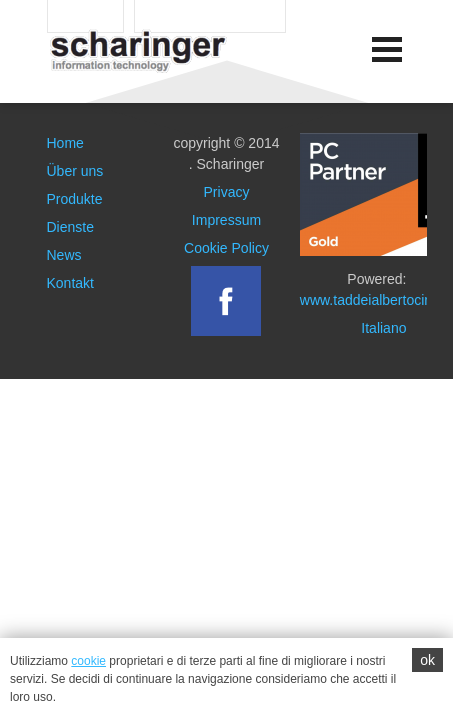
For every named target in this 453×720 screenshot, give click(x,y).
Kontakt (70, 283)
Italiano (383, 328)
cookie (88, 661)
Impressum (226, 220)
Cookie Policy (226, 248)
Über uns (75, 171)
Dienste (70, 227)
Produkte (75, 199)
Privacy (227, 192)
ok (427, 660)
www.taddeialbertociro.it (374, 300)
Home (65, 143)
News (64, 255)
